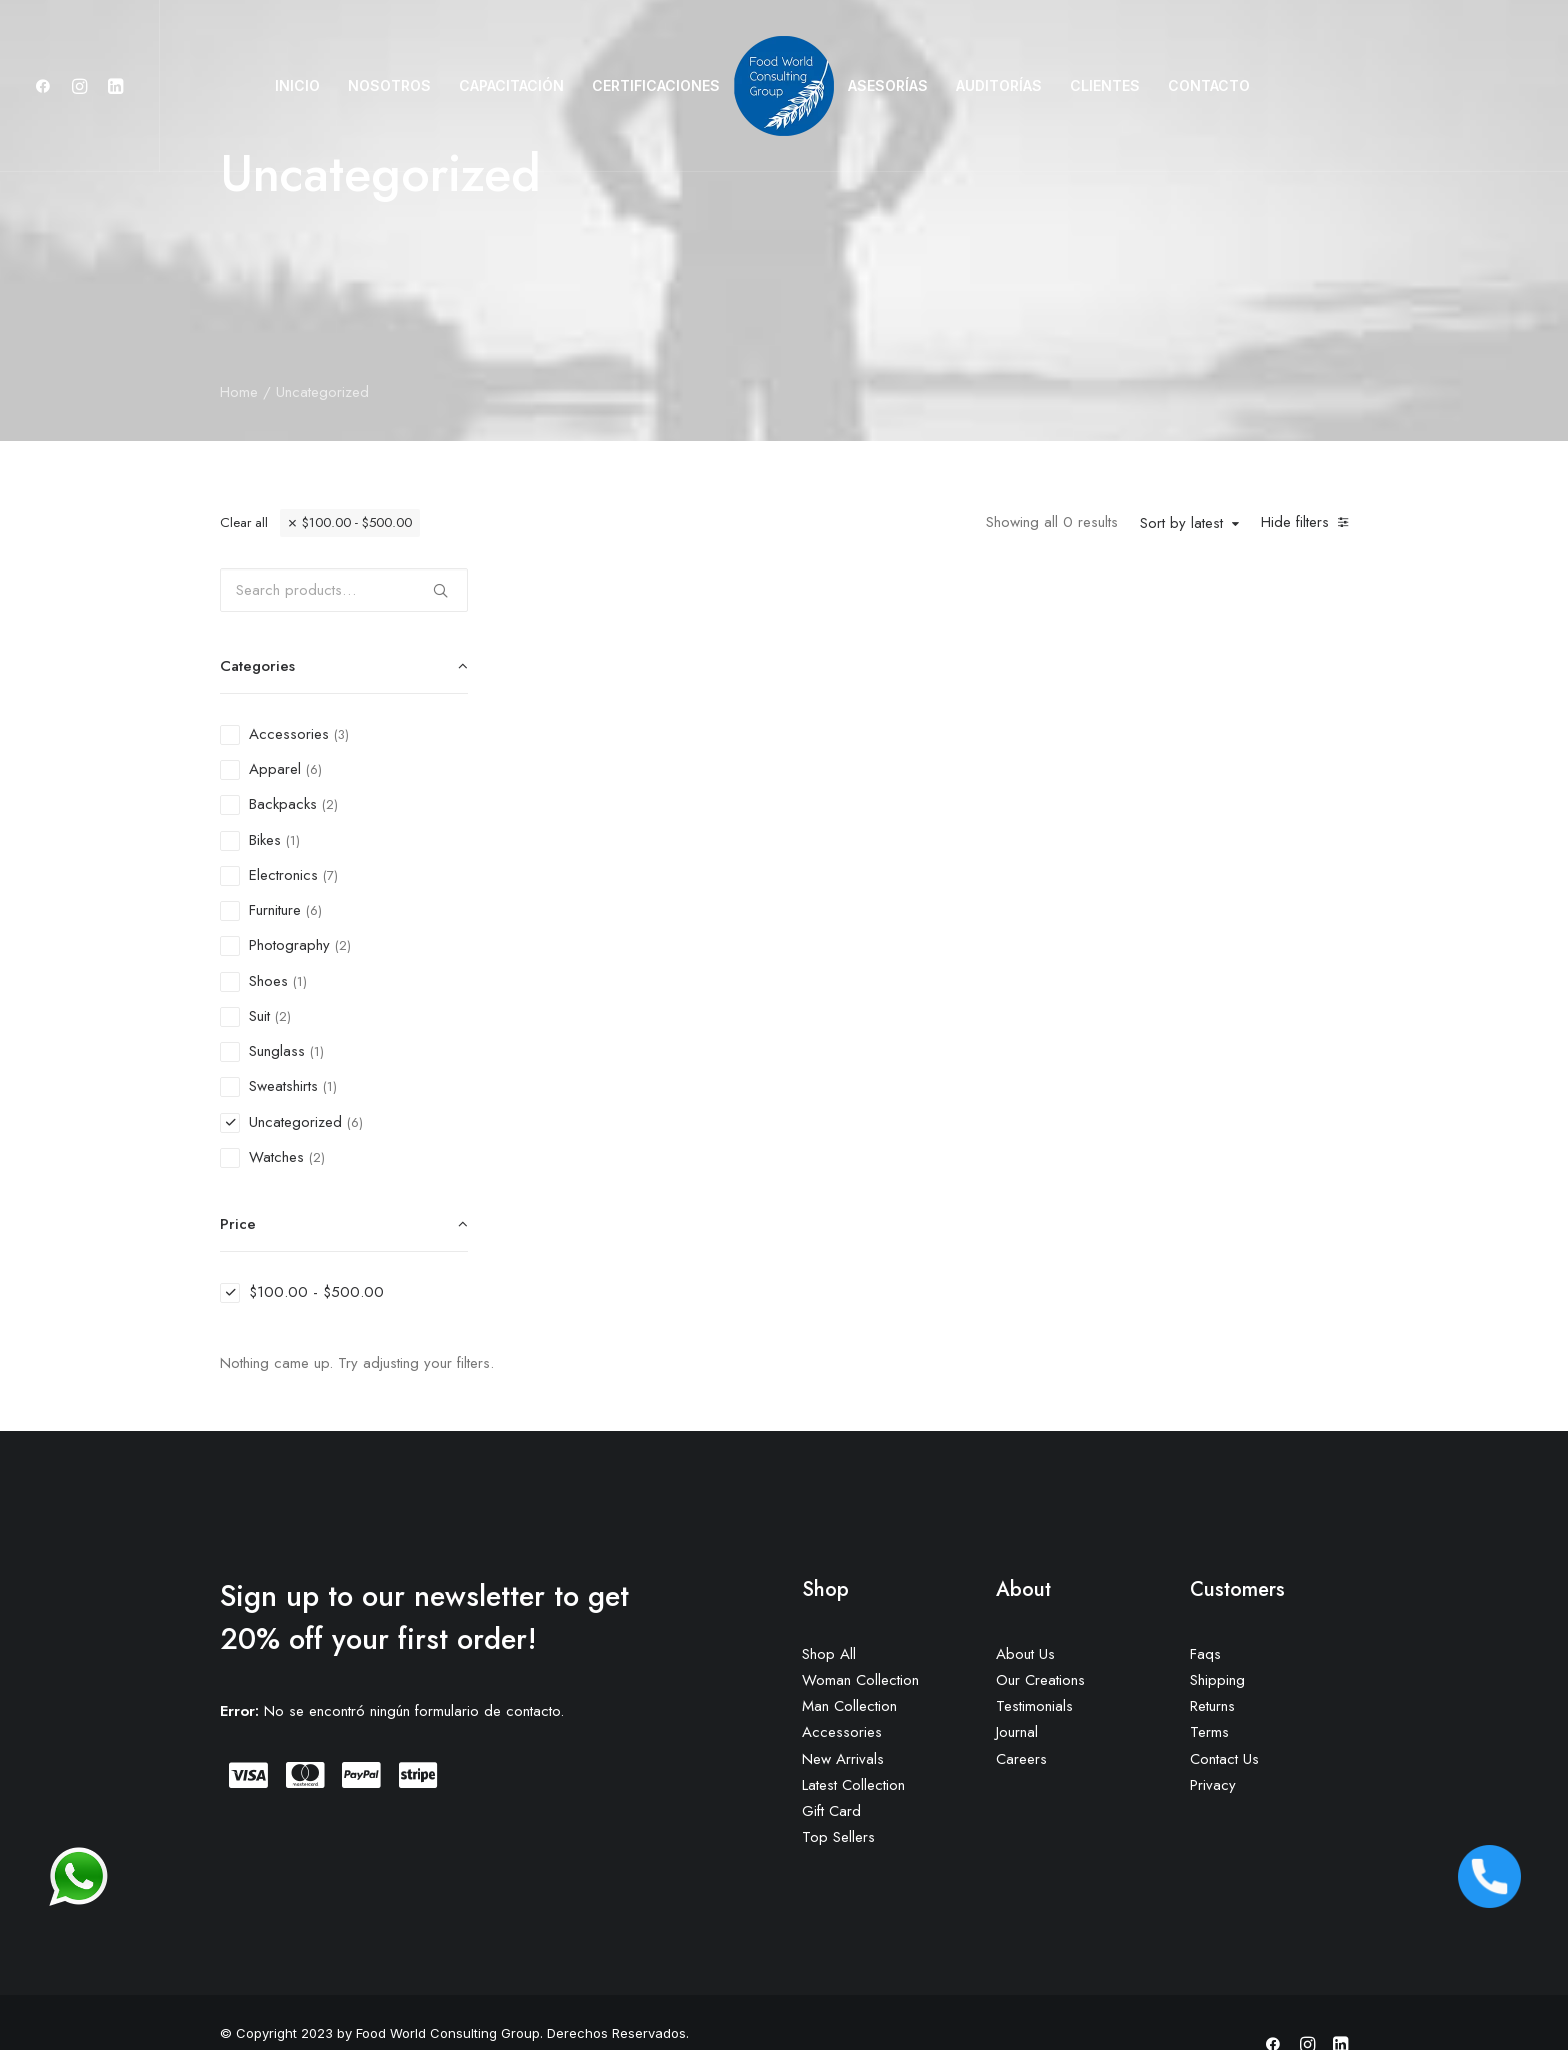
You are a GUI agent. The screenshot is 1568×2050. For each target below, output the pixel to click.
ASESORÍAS (888, 85)
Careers (1021, 1715)
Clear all (244, 522)
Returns (1212, 1662)
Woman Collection (860, 1636)
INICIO (297, 85)
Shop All (829, 1610)
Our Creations (1040, 1636)
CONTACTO (1209, 85)
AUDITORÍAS (999, 85)
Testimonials (1034, 1662)
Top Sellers (838, 1793)
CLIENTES (1105, 85)
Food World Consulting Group (448, 1989)
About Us (1025, 1610)
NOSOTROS (389, 85)
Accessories (842, 1688)
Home (239, 392)
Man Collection (849, 1662)
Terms (1209, 1688)
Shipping (1217, 1636)
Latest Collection (853, 1741)
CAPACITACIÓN (511, 85)
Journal (1017, 1688)
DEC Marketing (352, 2011)
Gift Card (831, 1767)
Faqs (1205, 1610)
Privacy (1213, 1741)
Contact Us (1224, 1715)
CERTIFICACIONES (656, 85)
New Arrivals (843, 1715)
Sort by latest (1181, 524)
